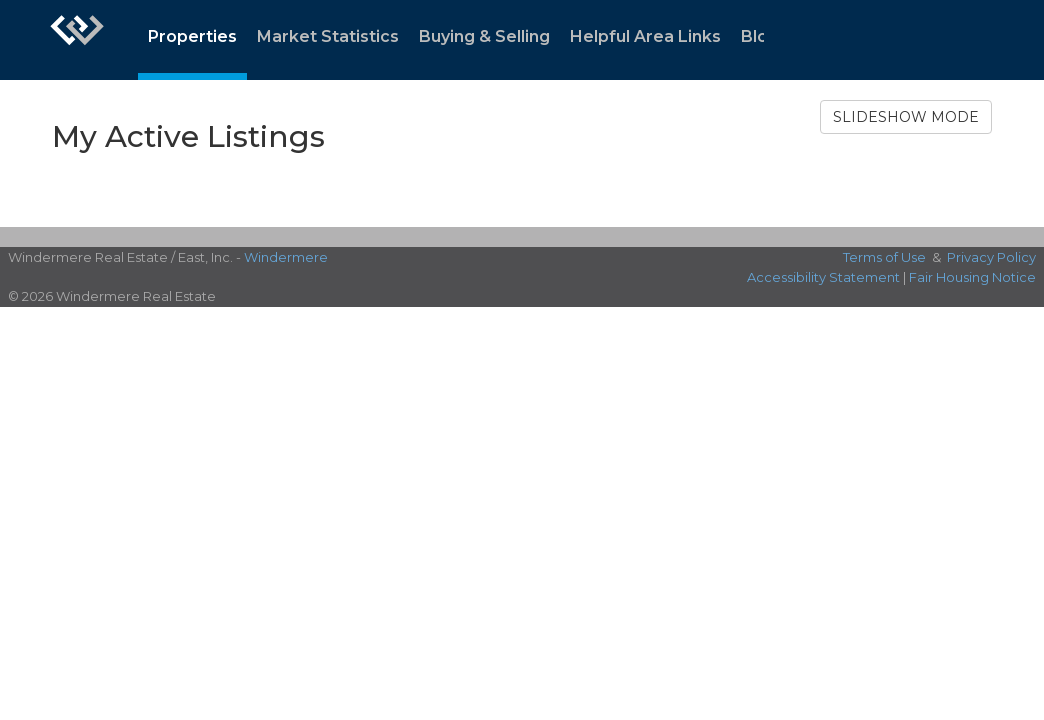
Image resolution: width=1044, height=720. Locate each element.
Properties (192, 36)
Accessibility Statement (823, 277)
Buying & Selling (484, 36)
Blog (760, 36)
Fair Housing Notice (972, 277)
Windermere (286, 257)
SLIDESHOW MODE (906, 117)
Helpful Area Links (645, 36)
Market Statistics (328, 36)
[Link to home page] (77, 40)
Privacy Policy (991, 257)
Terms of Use (884, 257)
